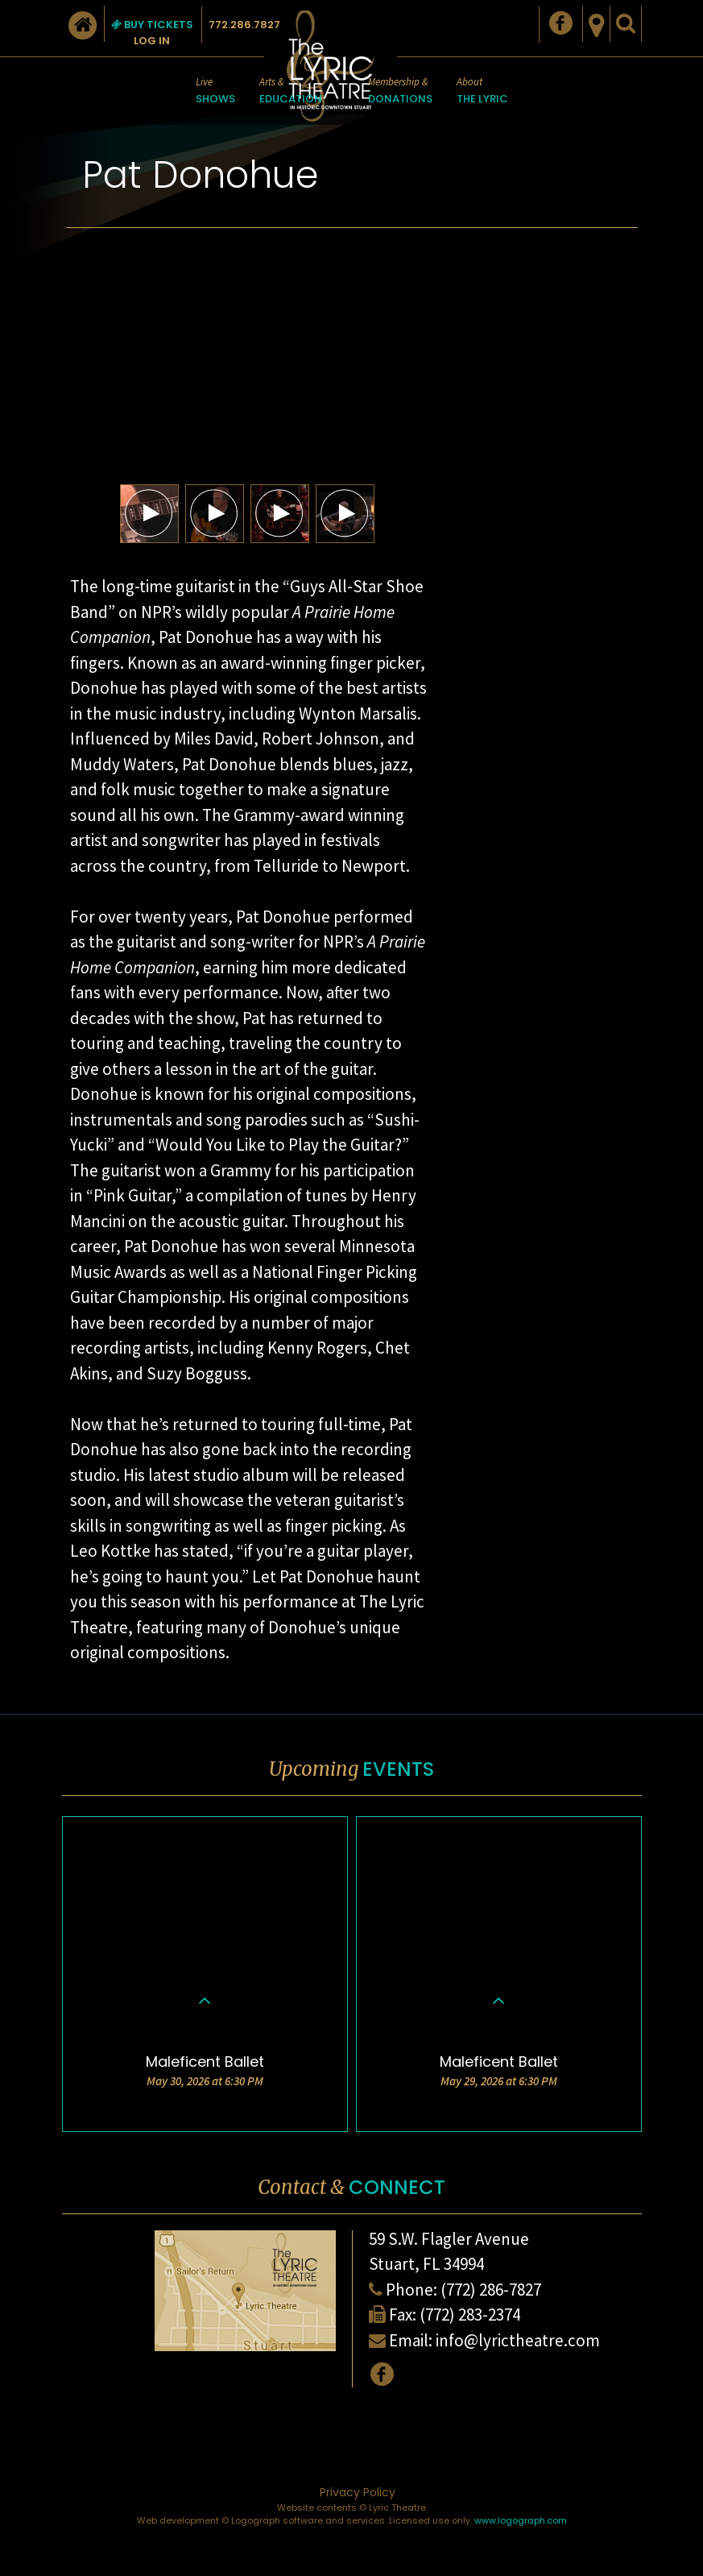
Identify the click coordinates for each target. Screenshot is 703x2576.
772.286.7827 (244, 24)
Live (215, 91)
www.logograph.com (520, 2520)
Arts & (290, 91)
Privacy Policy (357, 2492)
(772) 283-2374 (470, 2314)
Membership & (400, 91)
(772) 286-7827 (490, 2289)
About (482, 91)
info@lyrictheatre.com (518, 2340)
